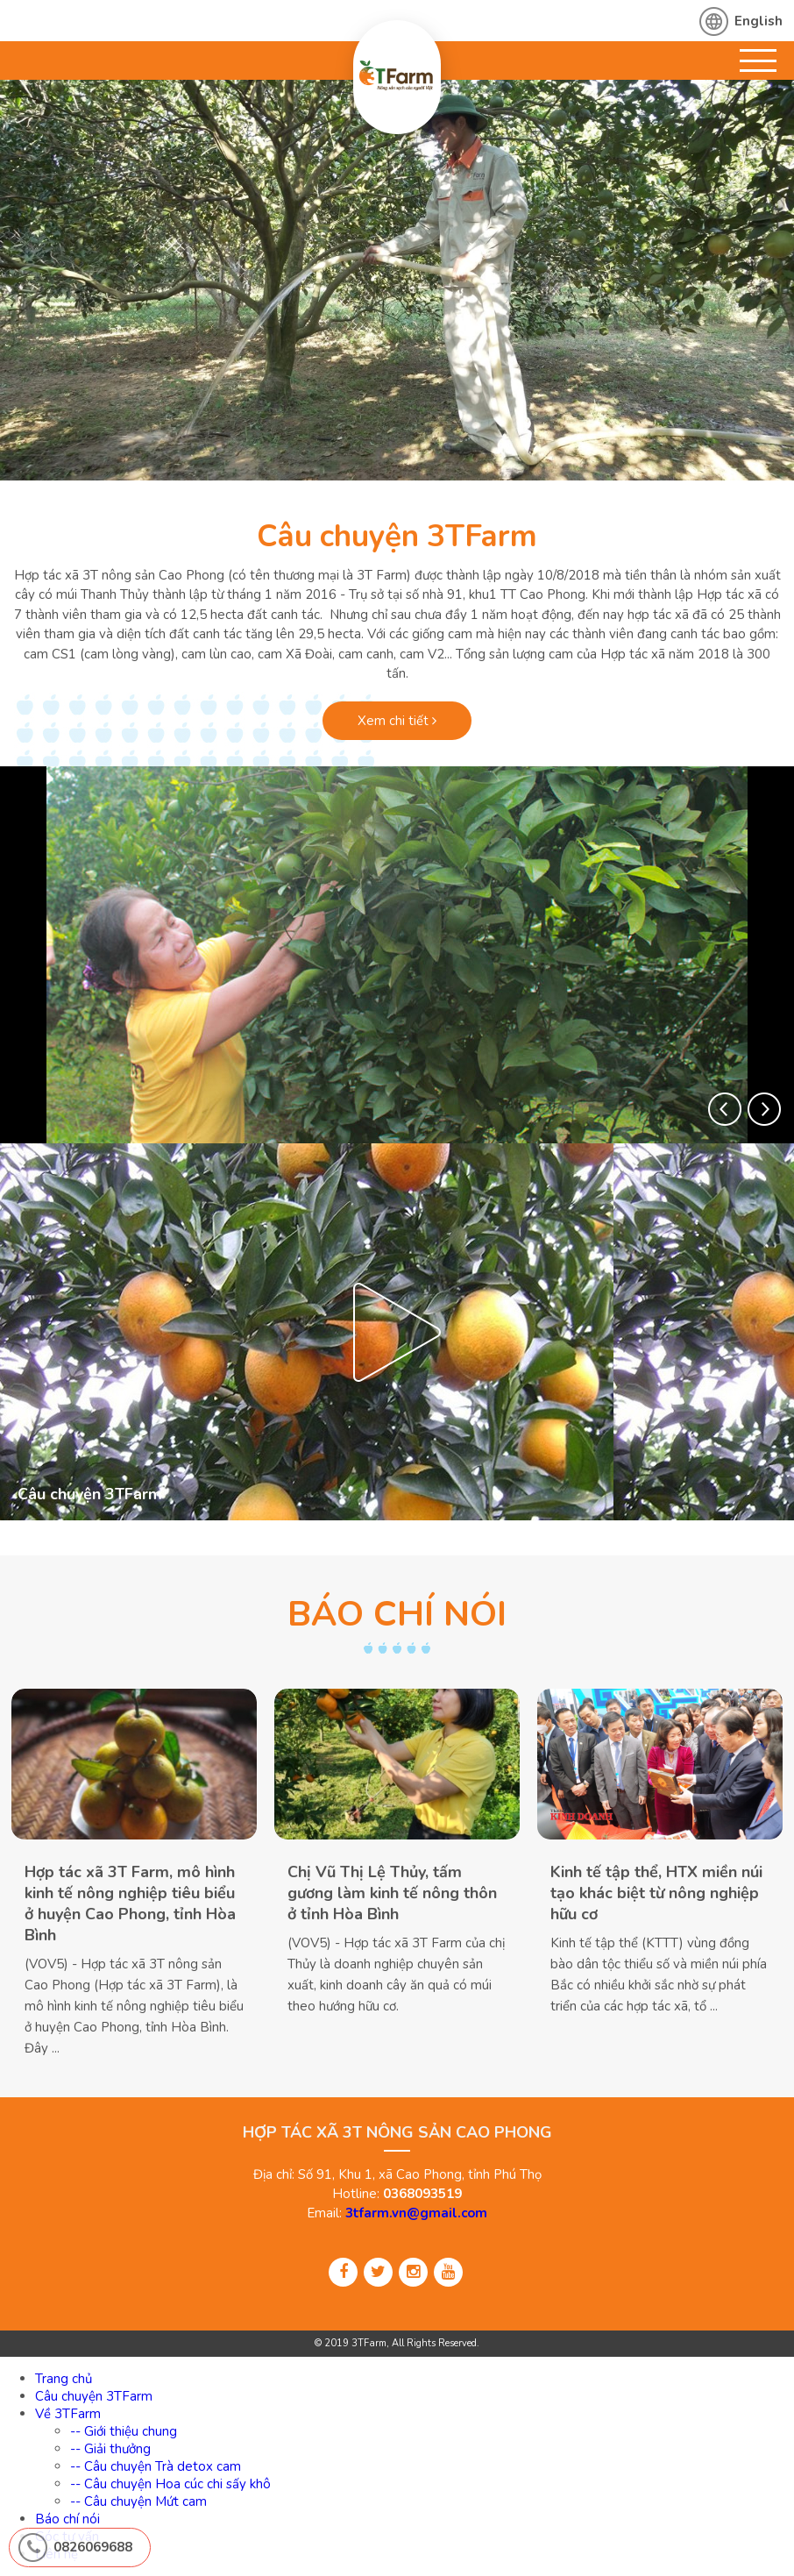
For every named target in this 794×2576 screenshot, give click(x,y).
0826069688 (92, 2547)
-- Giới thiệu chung (123, 2431)
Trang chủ (63, 2378)
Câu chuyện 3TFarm (397, 536)
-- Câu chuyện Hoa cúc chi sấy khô (170, 2484)
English (758, 21)
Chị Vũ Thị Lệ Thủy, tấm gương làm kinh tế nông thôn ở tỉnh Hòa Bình (392, 1892)
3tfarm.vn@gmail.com (416, 2213)
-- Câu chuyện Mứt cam (138, 2501)
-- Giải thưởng (110, 2449)
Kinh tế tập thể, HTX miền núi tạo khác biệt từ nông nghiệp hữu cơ (656, 1892)
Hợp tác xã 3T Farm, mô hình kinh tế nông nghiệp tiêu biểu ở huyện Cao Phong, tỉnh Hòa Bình (130, 1903)
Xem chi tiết (397, 720)
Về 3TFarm (68, 2414)
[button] (724, 1109)
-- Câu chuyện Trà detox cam (155, 2466)
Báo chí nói (67, 2519)
